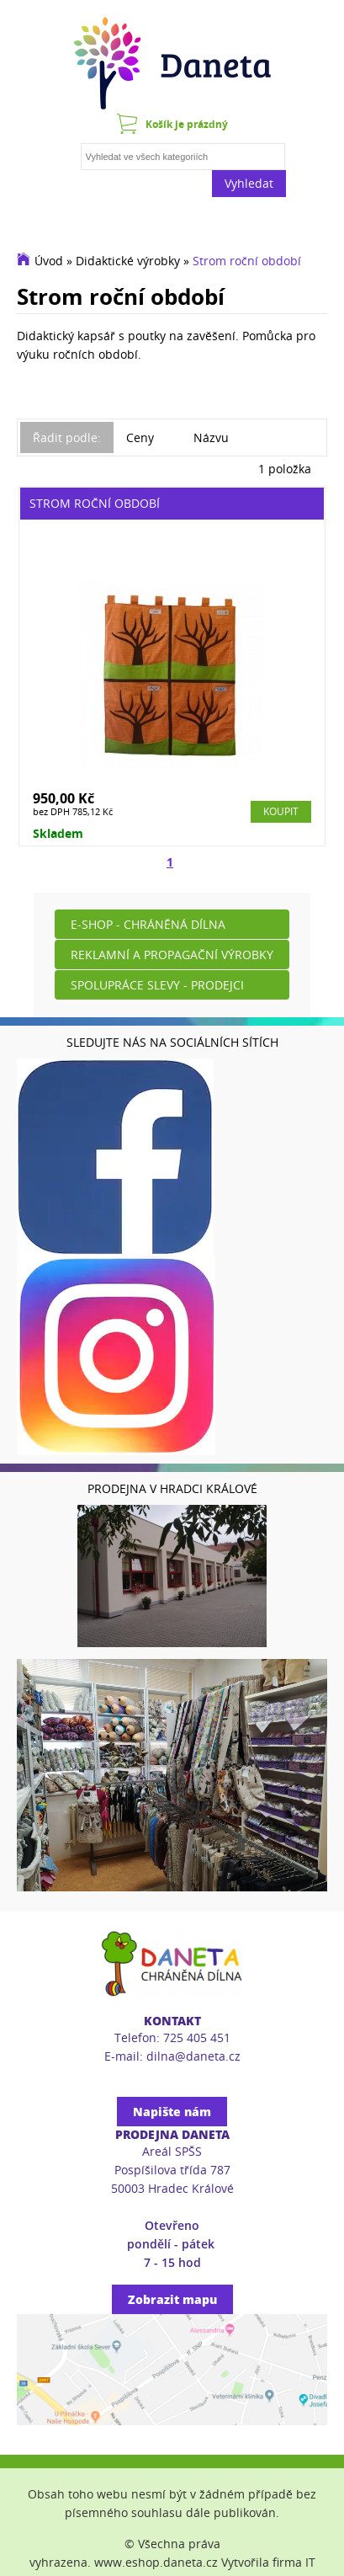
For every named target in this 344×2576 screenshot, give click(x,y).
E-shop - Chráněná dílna (148, 924)
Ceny (140, 437)
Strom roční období (247, 261)
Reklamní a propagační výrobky (172, 955)
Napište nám (172, 2112)
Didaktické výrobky (128, 261)
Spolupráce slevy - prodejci (157, 985)
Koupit (281, 811)
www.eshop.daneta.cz (156, 2562)
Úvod (48, 261)
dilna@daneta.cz (193, 2056)
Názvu (211, 437)
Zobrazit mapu (172, 2299)
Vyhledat (249, 183)
